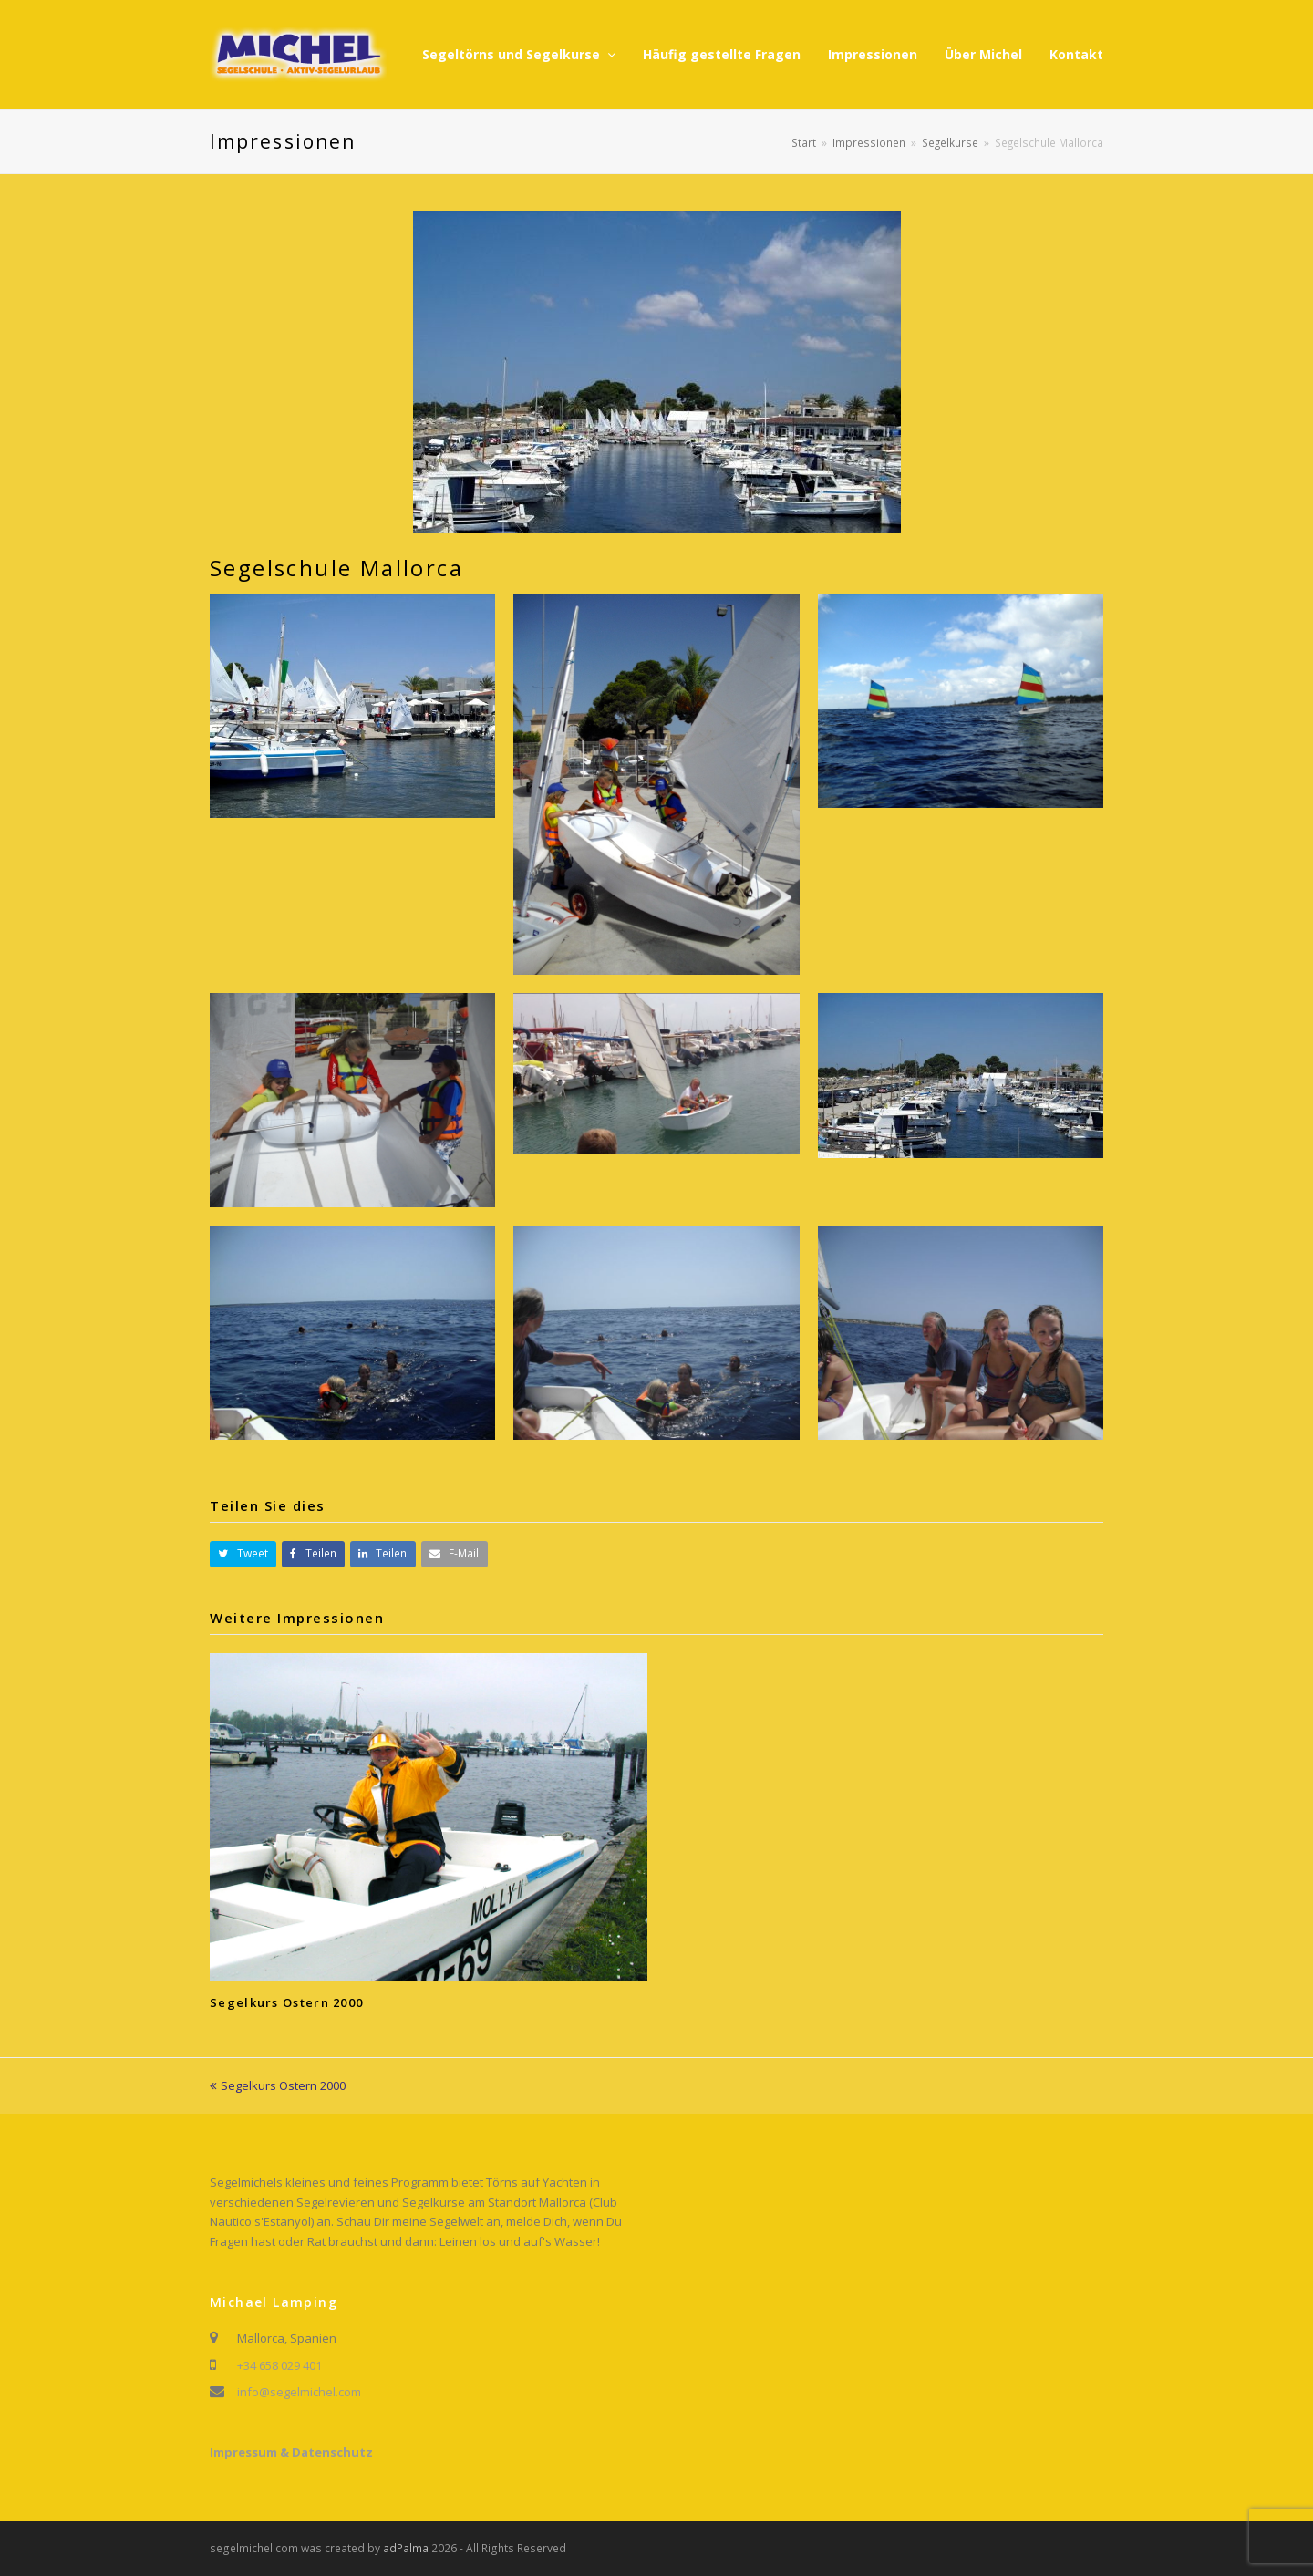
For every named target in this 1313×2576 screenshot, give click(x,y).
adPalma (406, 2548)
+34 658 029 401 (279, 2365)
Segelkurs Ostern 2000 (286, 2002)
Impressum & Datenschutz (291, 2452)
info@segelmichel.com (299, 2392)
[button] (243, 1554)
